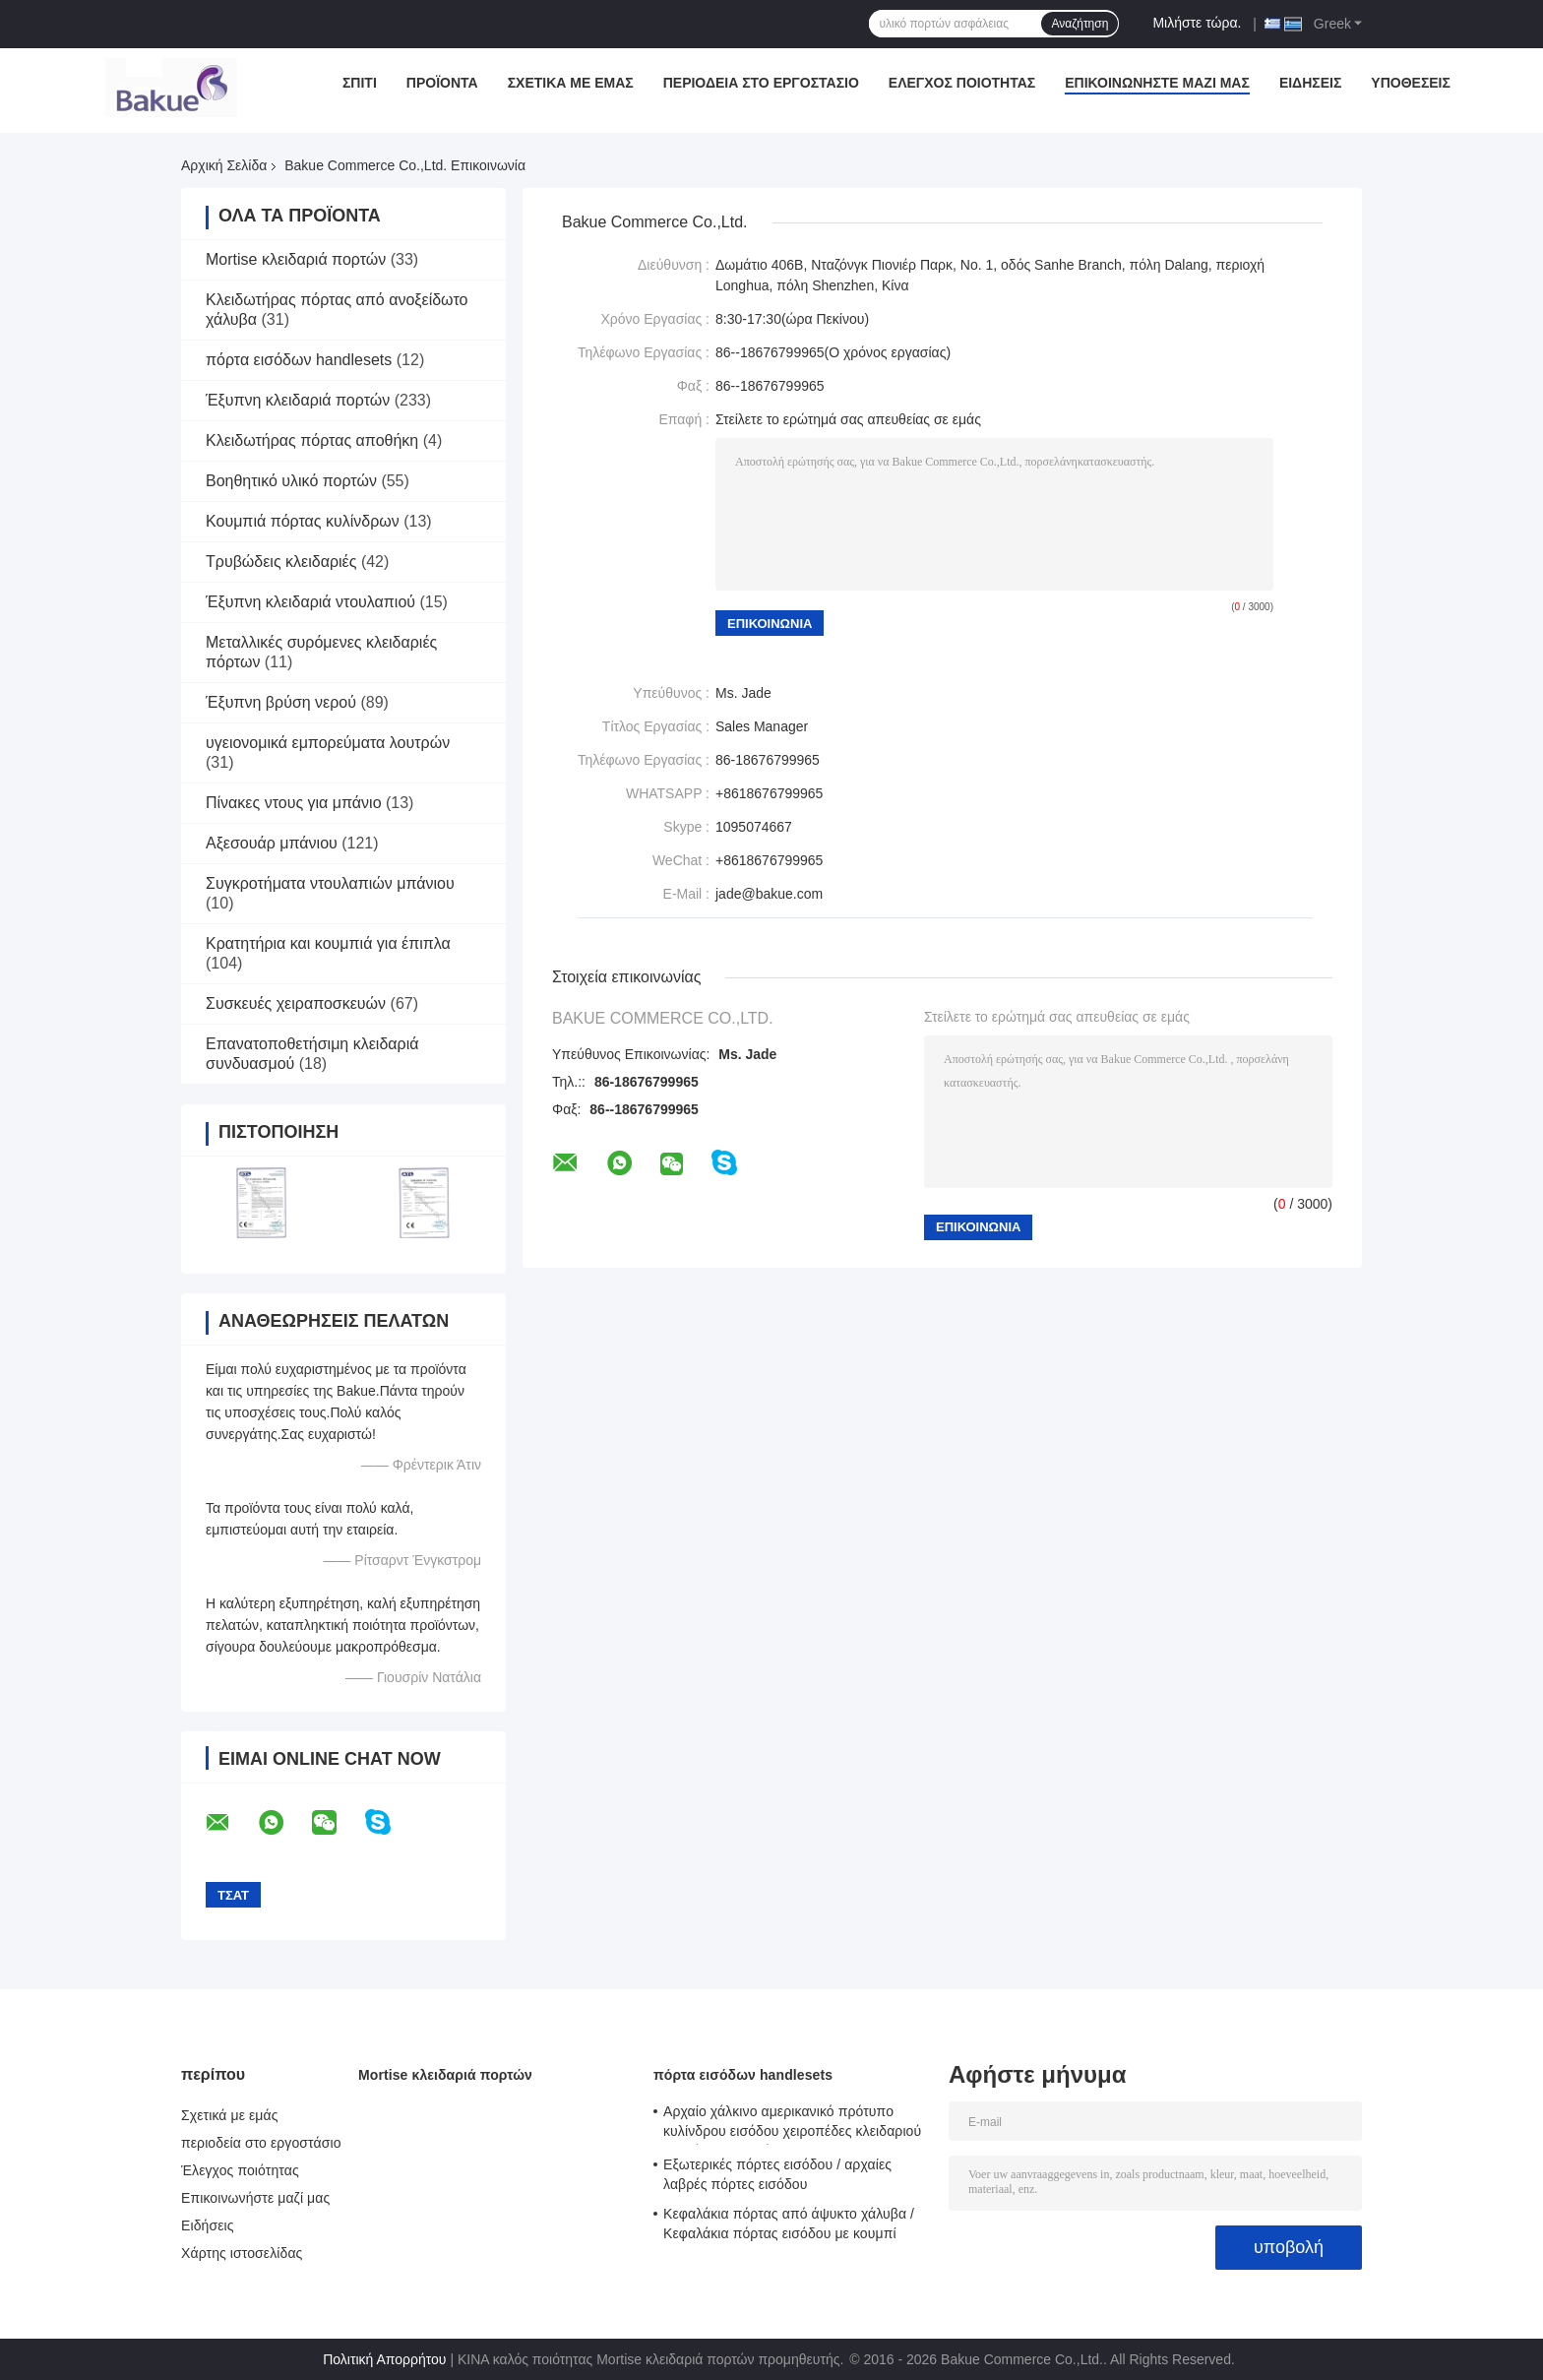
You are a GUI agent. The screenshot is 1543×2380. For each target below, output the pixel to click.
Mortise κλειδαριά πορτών (296, 259)
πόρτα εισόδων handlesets (299, 359)
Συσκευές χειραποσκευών (296, 1003)
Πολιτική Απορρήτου (384, 2359)
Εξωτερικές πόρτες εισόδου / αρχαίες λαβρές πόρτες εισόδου (777, 2174)
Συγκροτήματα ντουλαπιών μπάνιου (330, 883)
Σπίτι (359, 83)
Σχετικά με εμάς (571, 83)
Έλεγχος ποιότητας (962, 83)
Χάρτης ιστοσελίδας (241, 2253)
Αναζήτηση (1079, 24)
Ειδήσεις (1310, 83)
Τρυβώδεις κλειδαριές (281, 561)
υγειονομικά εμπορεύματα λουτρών (328, 742)
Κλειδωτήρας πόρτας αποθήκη (312, 440)
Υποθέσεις (1410, 83)
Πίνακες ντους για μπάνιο (294, 802)
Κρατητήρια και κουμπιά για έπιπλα (328, 943)
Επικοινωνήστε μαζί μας (1157, 83)
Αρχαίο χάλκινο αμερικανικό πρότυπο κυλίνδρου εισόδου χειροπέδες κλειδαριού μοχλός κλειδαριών (792, 2124)
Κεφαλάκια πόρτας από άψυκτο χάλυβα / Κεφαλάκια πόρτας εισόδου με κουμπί (788, 2223)
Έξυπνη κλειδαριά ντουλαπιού (310, 602)
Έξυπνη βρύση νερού (281, 702)
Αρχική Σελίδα (224, 165)
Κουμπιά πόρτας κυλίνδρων (303, 521)
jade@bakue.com (769, 894)
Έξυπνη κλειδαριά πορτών (298, 400)
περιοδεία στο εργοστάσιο (761, 83)
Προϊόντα (442, 83)
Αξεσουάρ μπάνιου (272, 843)
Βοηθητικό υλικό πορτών (291, 480)
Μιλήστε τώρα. (1196, 23)
